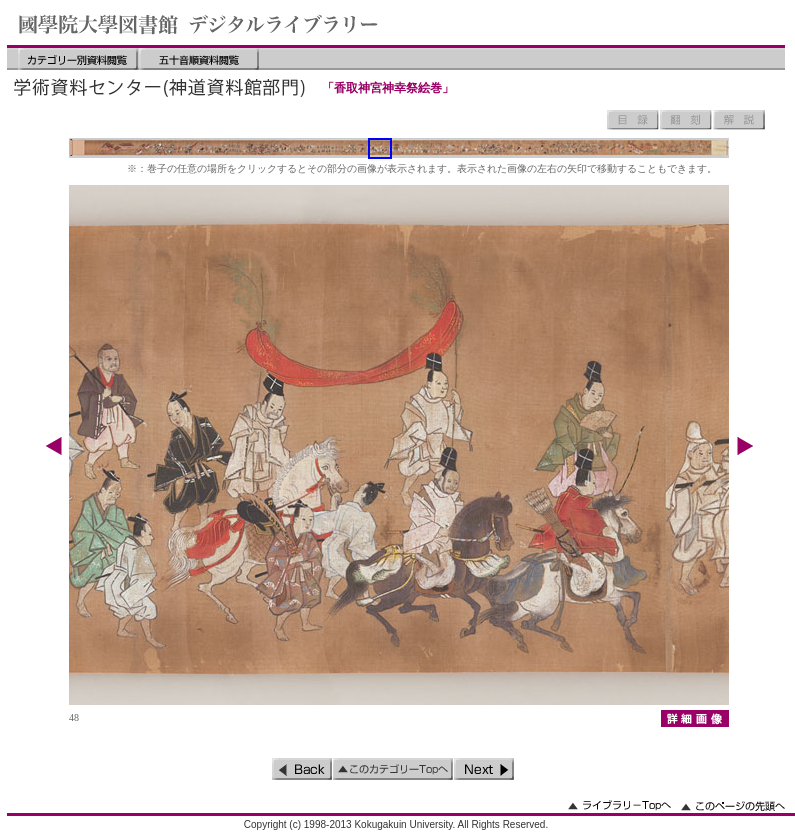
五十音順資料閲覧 (199, 59)
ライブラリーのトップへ (619, 805)
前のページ (302, 769)
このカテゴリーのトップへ (393, 769)
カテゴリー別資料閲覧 (78, 59)
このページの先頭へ (733, 805)
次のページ (484, 769)
